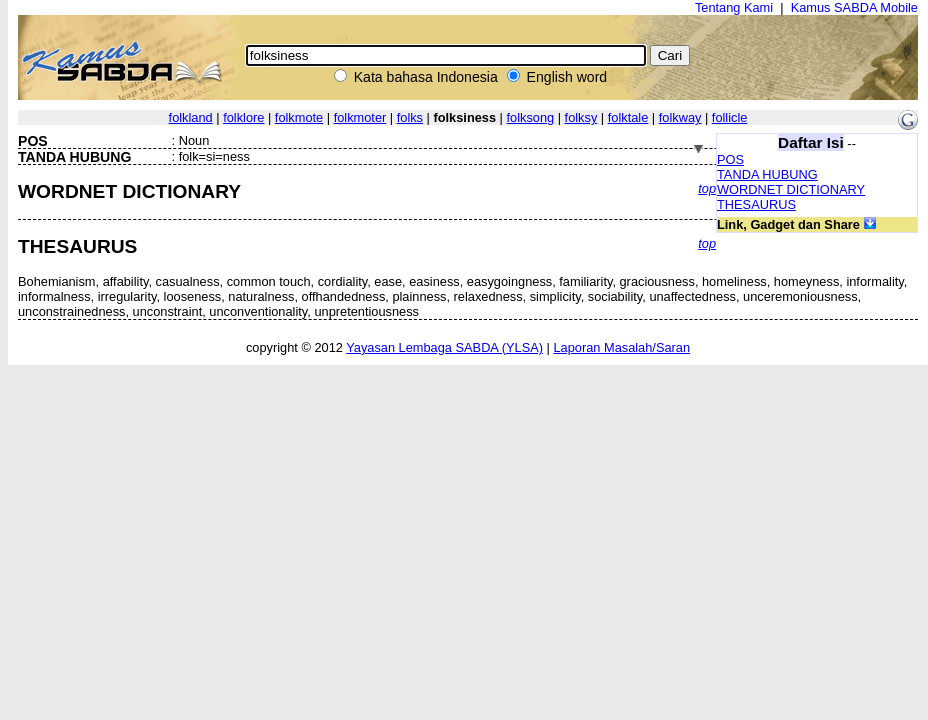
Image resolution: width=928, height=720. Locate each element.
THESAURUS (756, 204)
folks (410, 117)
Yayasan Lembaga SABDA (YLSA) (444, 347)
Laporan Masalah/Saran (621, 347)
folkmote (299, 117)
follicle (730, 117)
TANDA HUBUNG (767, 174)
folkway (680, 117)
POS (730, 159)
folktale (628, 117)
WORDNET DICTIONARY (791, 189)
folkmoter (360, 117)
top (707, 188)
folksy (581, 117)
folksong (530, 117)
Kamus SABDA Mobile (854, 7)
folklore (243, 117)
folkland (191, 117)
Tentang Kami (734, 7)
